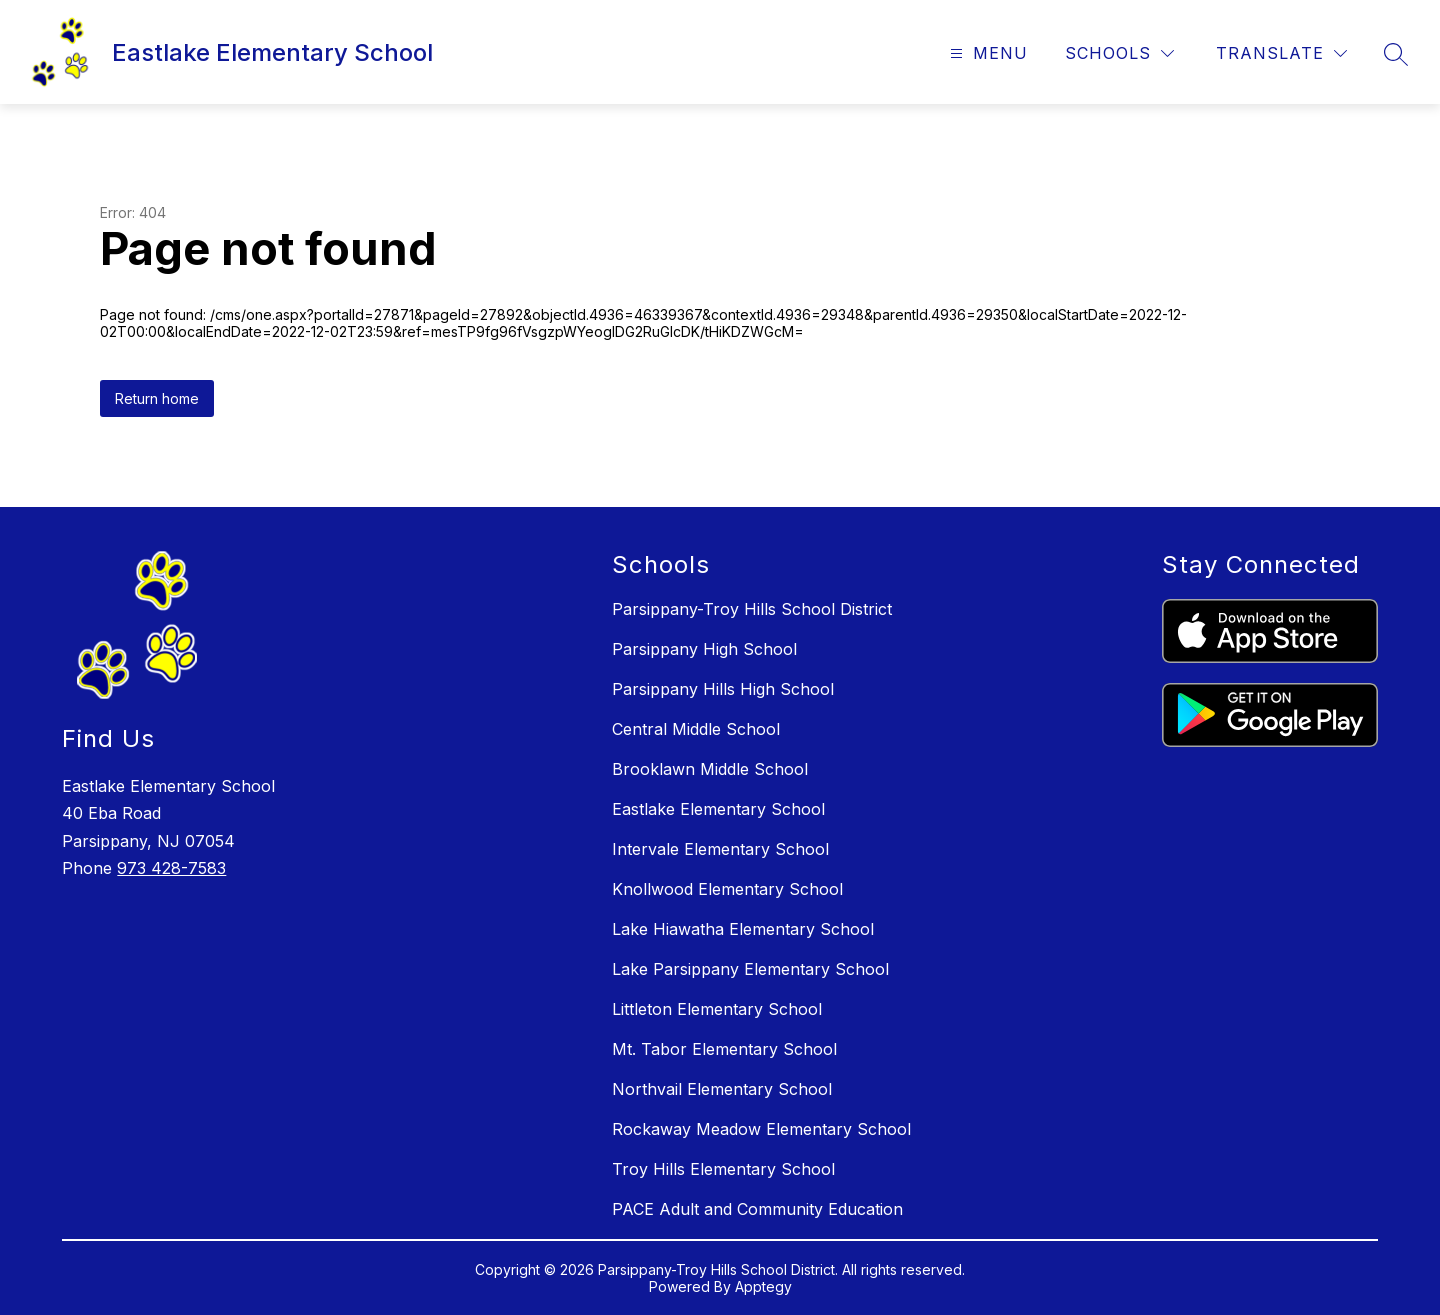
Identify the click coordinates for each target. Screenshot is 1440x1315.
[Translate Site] (1281, 53)
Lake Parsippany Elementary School (750, 969)
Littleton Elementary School (717, 1009)
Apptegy (763, 1286)
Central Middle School (696, 729)
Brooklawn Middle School (710, 769)
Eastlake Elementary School (718, 809)
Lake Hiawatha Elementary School (743, 929)
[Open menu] (986, 53)
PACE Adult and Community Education (757, 1209)
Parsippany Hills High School (723, 689)
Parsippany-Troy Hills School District (752, 609)
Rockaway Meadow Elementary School (761, 1129)
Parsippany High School (704, 649)
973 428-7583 (171, 868)
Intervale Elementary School (720, 849)
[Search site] (1396, 54)
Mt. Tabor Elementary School (724, 1049)
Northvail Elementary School (722, 1089)
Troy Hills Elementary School (723, 1169)
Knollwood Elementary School (727, 889)
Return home (157, 398)
